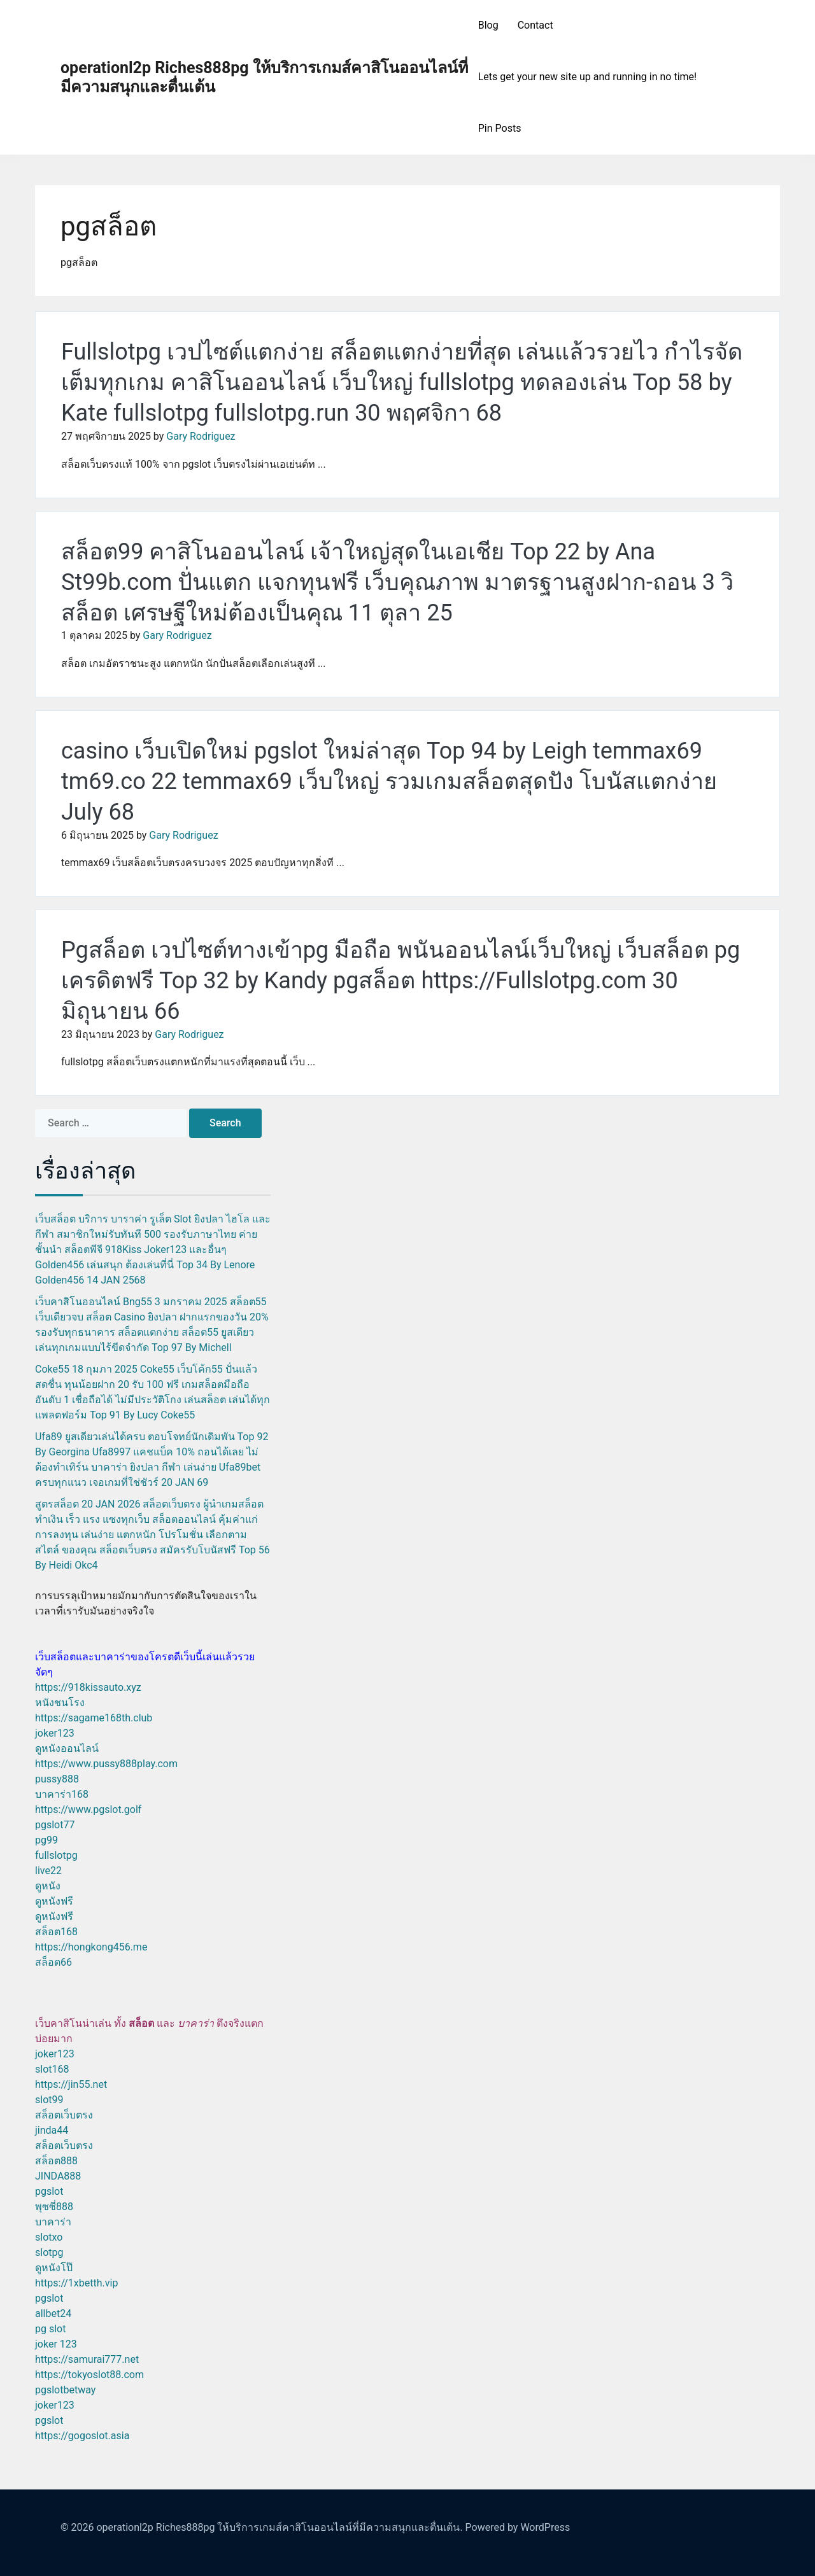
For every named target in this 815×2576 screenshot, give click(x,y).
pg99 (46, 1840)
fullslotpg (56, 1855)
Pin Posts (499, 128)
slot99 (49, 2100)
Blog (488, 25)
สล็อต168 (56, 1932)
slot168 (52, 2069)
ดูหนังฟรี (54, 1901)
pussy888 (57, 1779)
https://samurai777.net (87, 2359)
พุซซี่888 (54, 2207)
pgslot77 (54, 1825)
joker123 (54, 1733)
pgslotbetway (65, 2390)
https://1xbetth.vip (76, 2283)
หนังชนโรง (60, 1703)
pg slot (50, 2329)
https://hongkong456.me (91, 1947)
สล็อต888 (56, 2161)
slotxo (48, 2237)
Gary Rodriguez (200, 436)
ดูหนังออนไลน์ (67, 1748)
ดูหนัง (47, 1886)
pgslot (49, 2191)
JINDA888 (58, 2176)
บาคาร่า (53, 2222)
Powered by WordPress (517, 2527)
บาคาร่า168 (62, 1794)
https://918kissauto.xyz (88, 1687)
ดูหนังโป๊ (54, 2268)
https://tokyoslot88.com (89, 2375)
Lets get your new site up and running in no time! (587, 77)
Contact (535, 25)
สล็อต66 (53, 1962)
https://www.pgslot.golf (88, 1809)
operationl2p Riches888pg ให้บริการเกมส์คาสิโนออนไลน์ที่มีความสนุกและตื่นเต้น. (279, 2527)
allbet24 (53, 2313)
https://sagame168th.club (93, 1718)
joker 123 (56, 2344)
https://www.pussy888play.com (106, 1764)
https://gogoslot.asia (82, 2436)
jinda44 (51, 2130)
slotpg (49, 2252)
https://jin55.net (71, 2084)
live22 (48, 1871)
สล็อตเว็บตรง (64, 2115)
